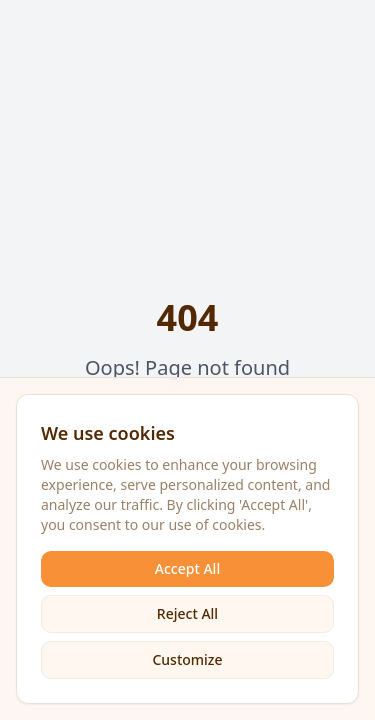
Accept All (187, 568)
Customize (187, 659)
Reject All (187, 613)
